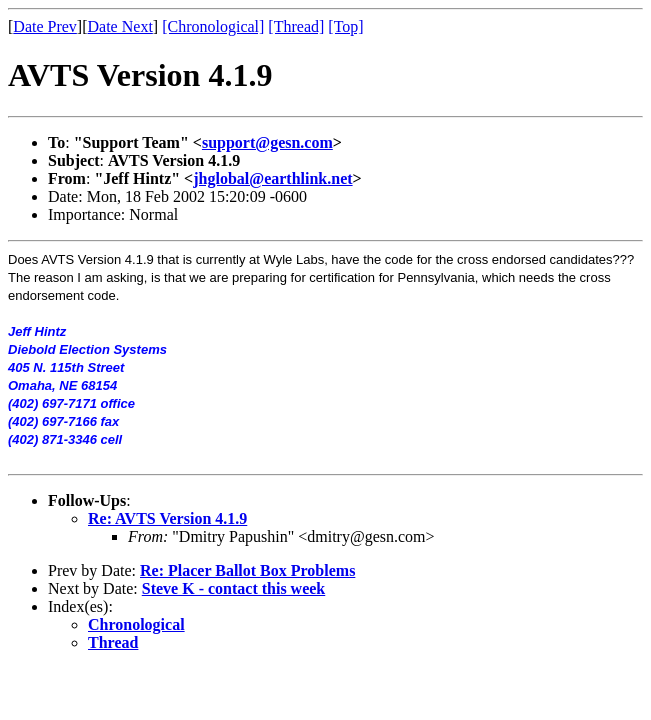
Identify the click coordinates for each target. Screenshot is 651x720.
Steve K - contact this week (234, 588)
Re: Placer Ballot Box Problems (247, 570)
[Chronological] (213, 26)
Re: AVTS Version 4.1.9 (167, 518)
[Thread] (296, 26)
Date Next (120, 26)
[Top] (345, 26)
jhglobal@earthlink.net (272, 178)
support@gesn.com (267, 142)
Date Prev (45, 26)
